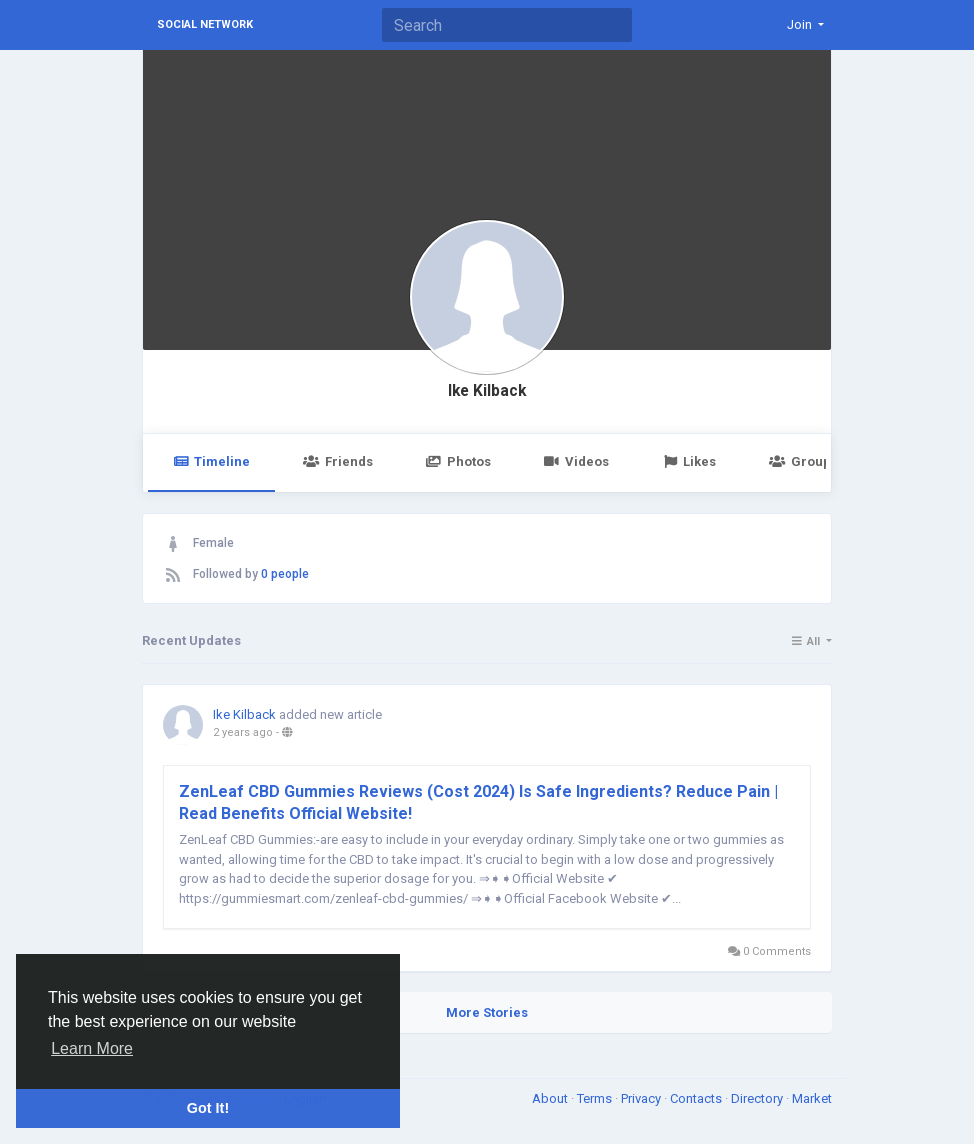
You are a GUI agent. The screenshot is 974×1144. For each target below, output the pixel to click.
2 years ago (243, 732)
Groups (803, 461)
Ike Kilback (487, 391)
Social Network (205, 24)
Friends (337, 461)
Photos (458, 461)
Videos (576, 461)
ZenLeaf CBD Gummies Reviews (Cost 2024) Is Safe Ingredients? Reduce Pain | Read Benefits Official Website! (478, 802)
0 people (285, 574)
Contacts (697, 1098)
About (551, 1098)
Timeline (211, 461)
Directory (758, 1098)
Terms (596, 1098)
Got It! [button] (208, 1108)
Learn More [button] (92, 1048)
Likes (689, 461)
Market (812, 1098)
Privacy (642, 1098)
